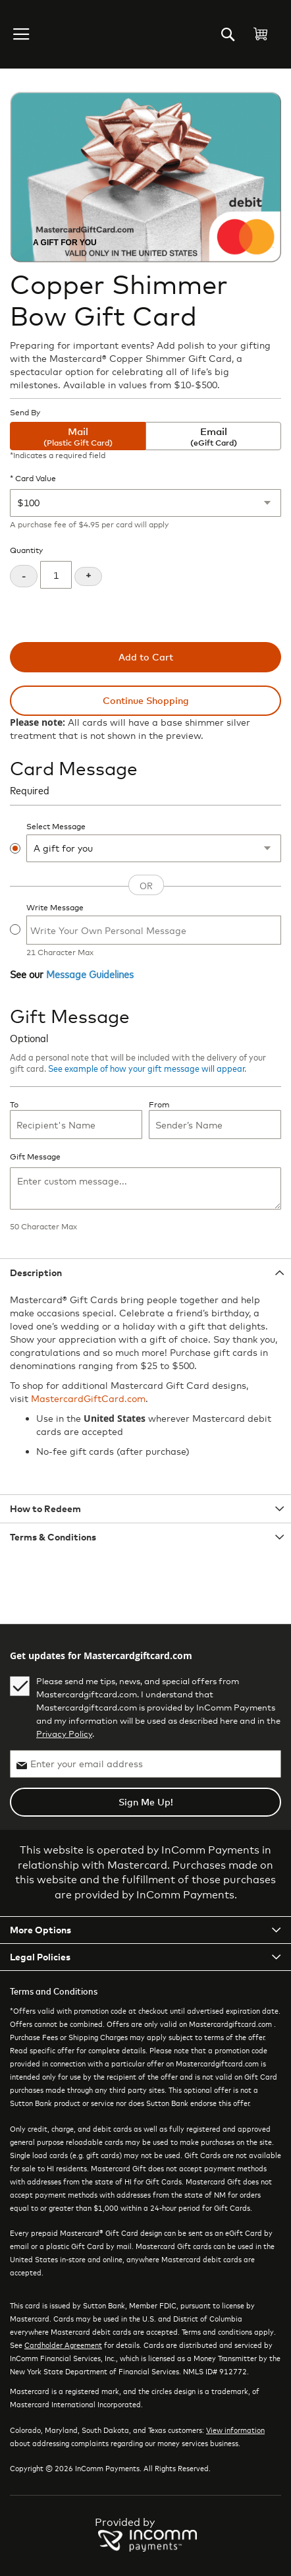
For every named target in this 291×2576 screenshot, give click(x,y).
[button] (22, 34)
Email (213, 436)
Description (36, 1272)
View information (235, 2429)
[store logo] (62, 34)
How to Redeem (45, 1508)
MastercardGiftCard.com (88, 1398)
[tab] (145, 1272)
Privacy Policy (64, 1733)
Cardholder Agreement (63, 2344)
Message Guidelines (90, 973)
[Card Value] (145, 503)
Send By (25, 412)
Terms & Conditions (53, 1536)
